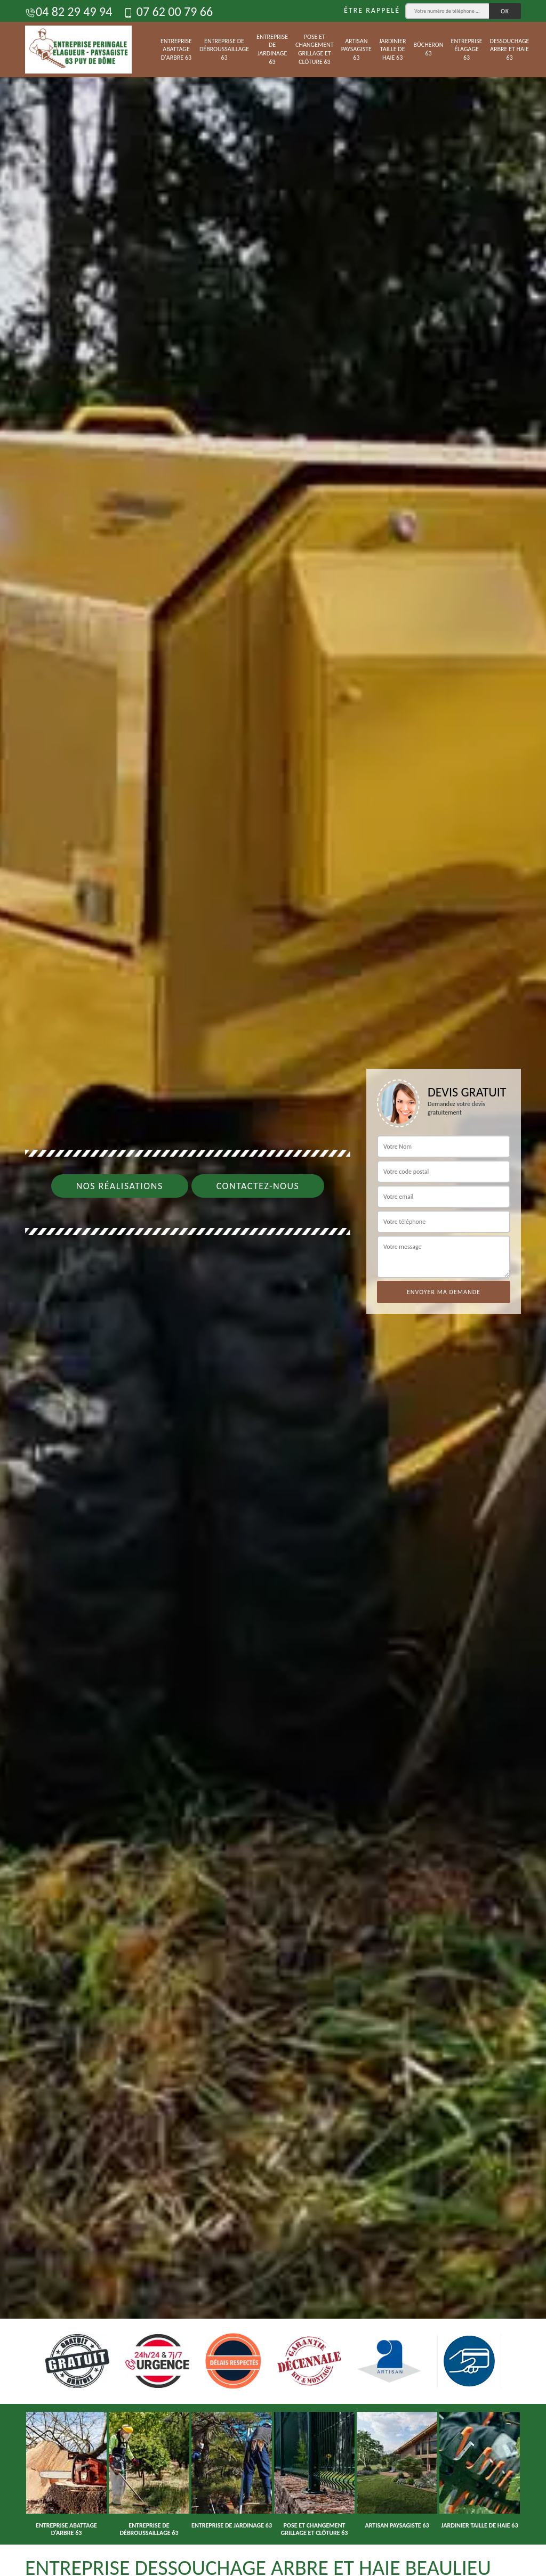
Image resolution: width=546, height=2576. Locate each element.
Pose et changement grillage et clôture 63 (314, 49)
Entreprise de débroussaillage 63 (224, 49)
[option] (273, 1288)
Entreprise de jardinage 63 (272, 49)
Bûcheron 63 (429, 49)
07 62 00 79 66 (168, 11)
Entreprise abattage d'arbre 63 (176, 49)
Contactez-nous (258, 1186)
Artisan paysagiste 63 (356, 49)
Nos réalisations (119, 1186)
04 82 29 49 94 (68, 11)
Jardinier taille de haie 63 (392, 49)
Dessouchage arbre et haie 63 (509, 49)
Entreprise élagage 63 (467, 49)
